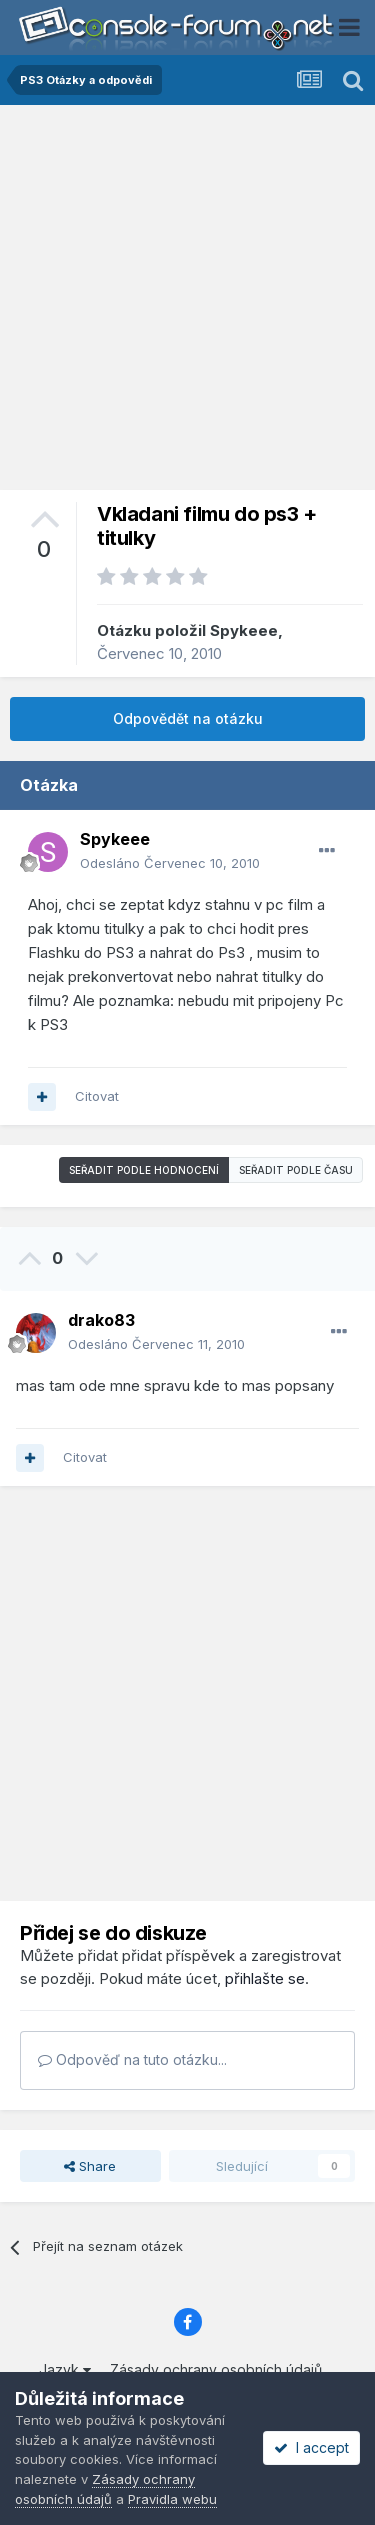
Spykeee (244, 630)
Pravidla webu (172, 2499)
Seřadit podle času (296, 1170)
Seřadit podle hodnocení (144, 1170)
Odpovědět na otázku (188, 718)
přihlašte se (265, 1978)
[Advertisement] (187, 302)
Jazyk (65, 2369)
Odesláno (170, 863)
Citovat (97, 1096)
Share (90, 2166)
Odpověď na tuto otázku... (132, 2059)
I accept (311, 2447)
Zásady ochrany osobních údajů (216, 2369)
